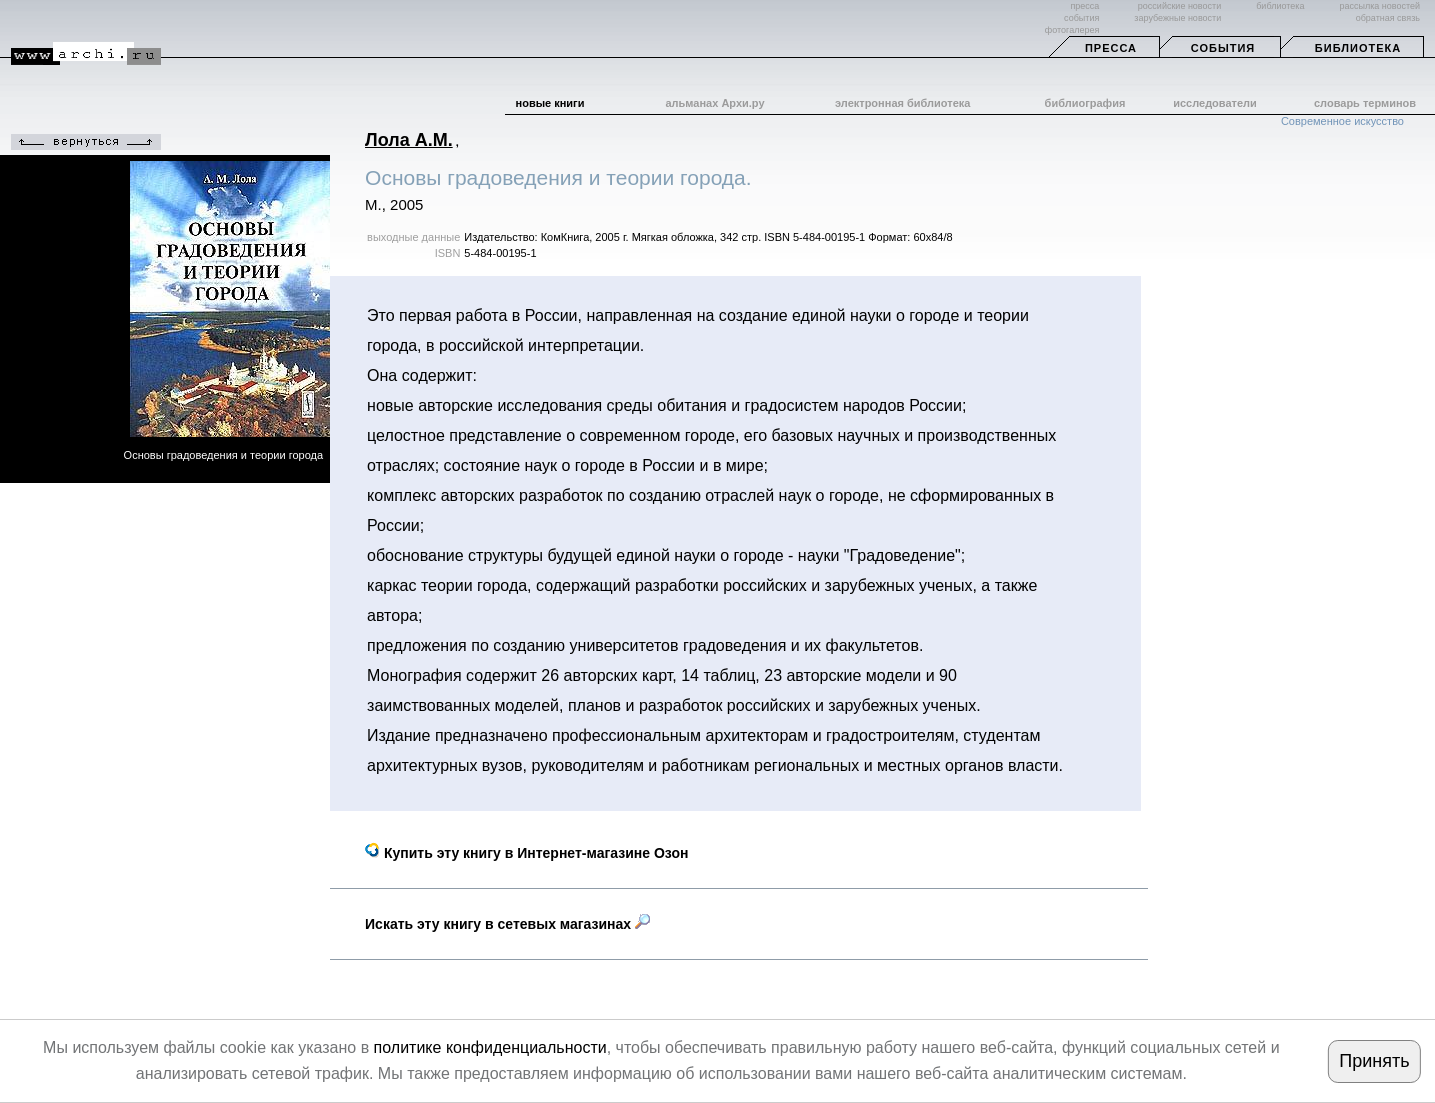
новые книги (550, 103)
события (1081, 18)
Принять (1374, 1061)
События (1223, 48)
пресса (1084, 6)
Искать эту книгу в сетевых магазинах (507, 924)
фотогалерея (1072, 30)
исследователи (1215, 103)
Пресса (1111, 48)
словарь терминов (1365, 103)
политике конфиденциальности (490, 1047)
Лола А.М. (409, 140)
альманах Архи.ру (714, 103)
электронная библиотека (902, 103)
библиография (1085, 103)
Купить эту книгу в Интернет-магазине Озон (526, 853)
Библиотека (1358, 48)
